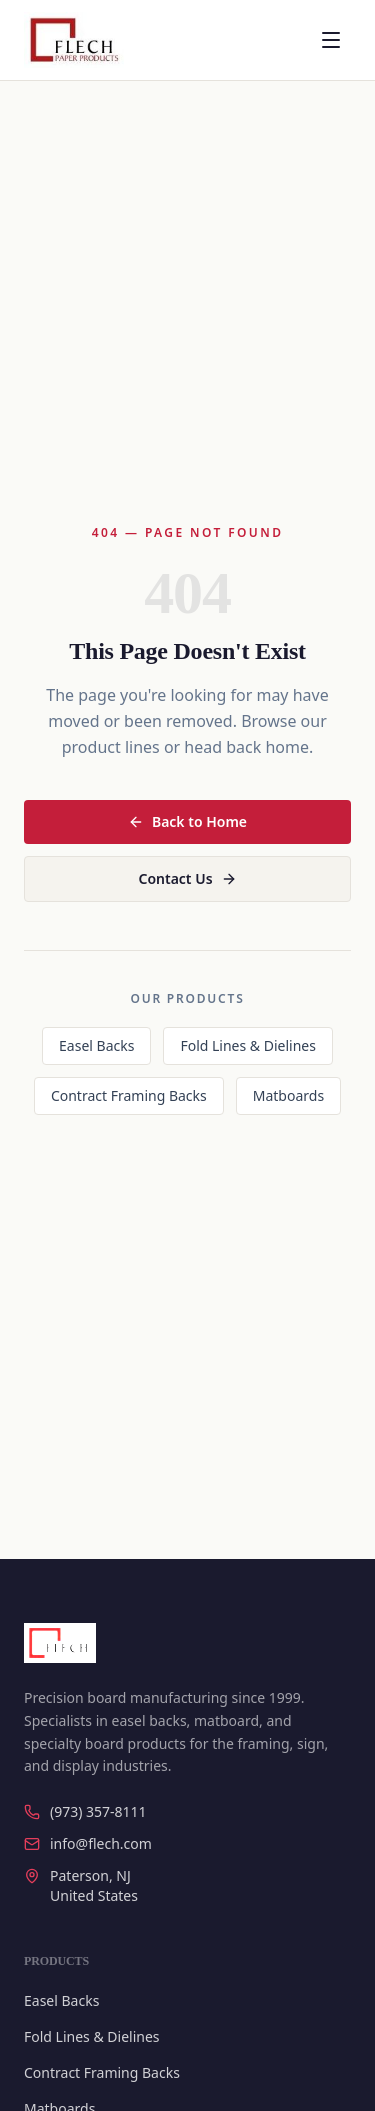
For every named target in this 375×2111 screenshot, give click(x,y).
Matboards (288, 1095)
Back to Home (187, 821)
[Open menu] (331, 40)
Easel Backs (96, 1045)
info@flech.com (88, 1843)
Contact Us (187, 878)
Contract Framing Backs (129, 1095)
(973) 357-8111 (85, 1811)
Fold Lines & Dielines (248, 1045)
